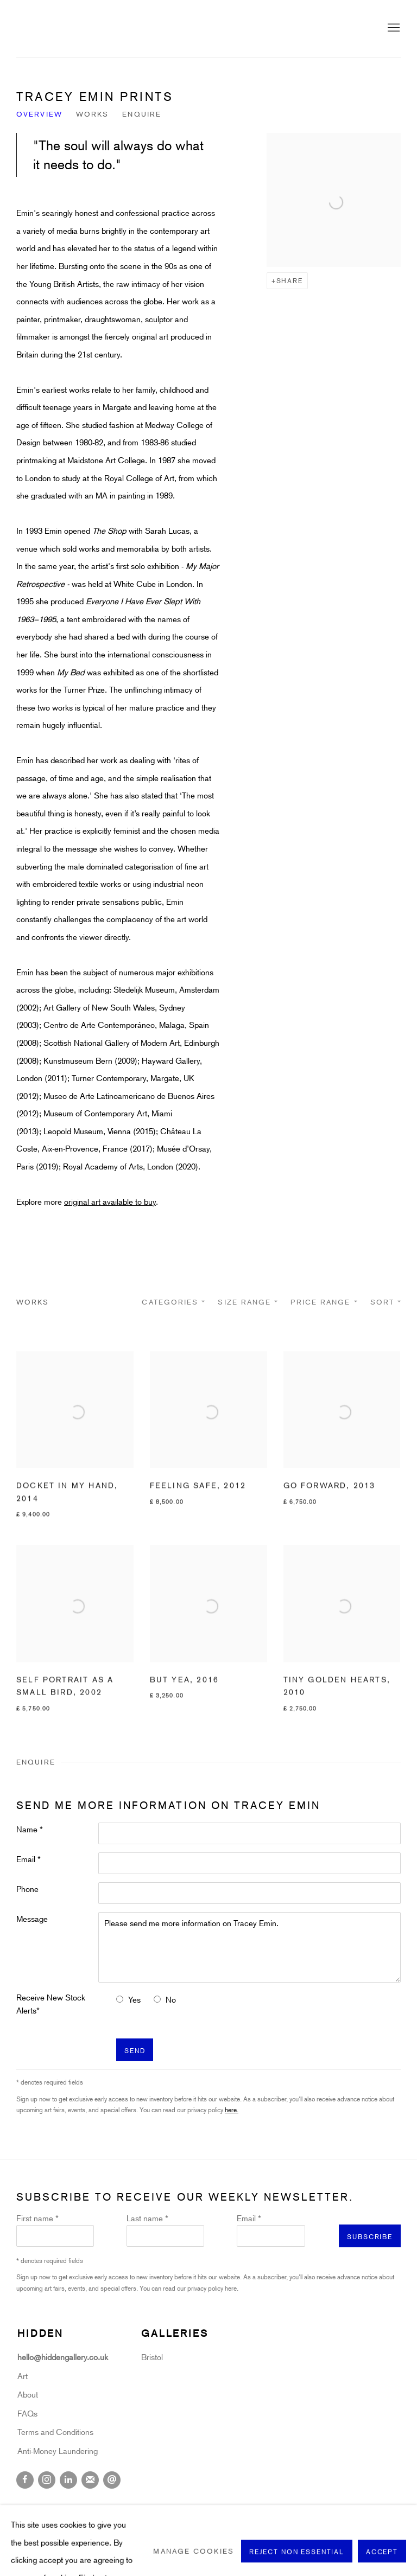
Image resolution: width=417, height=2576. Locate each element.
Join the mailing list (90, 2480)
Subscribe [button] (370, 2236)
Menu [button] (392, 28)
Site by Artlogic (199, 2526)
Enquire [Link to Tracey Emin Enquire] (141, 114)
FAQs (27, 2413)
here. (231, 2109)
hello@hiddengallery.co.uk (63, 2357)
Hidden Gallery (76, 28)
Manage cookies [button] (175, 2508)
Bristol (152, 2357)
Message (32, 1918)
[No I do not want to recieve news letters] (157, 1999)
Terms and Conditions (55, 2432)
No (171, 1999)
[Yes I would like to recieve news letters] (119, 1999)
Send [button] (134, 2050)
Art (22, 2376)
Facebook (25, 2480)
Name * (29, 1829)
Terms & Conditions (252, 2508)
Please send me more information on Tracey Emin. (249, 1947)
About (27, 2394)
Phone (27, 1889)
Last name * (147, 2218)
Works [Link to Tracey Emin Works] (92, 114)
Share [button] (289, 280)
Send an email (112, 2480)
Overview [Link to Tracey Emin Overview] (39, 114)
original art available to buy (110, 1201)
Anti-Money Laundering (57, 2451)
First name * (37, 2218)
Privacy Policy (43, 2508)
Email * (28, 1859)
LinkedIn (68, 2480)
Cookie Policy (108, 2508)
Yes (134, 1999)
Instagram (46, 2480)
